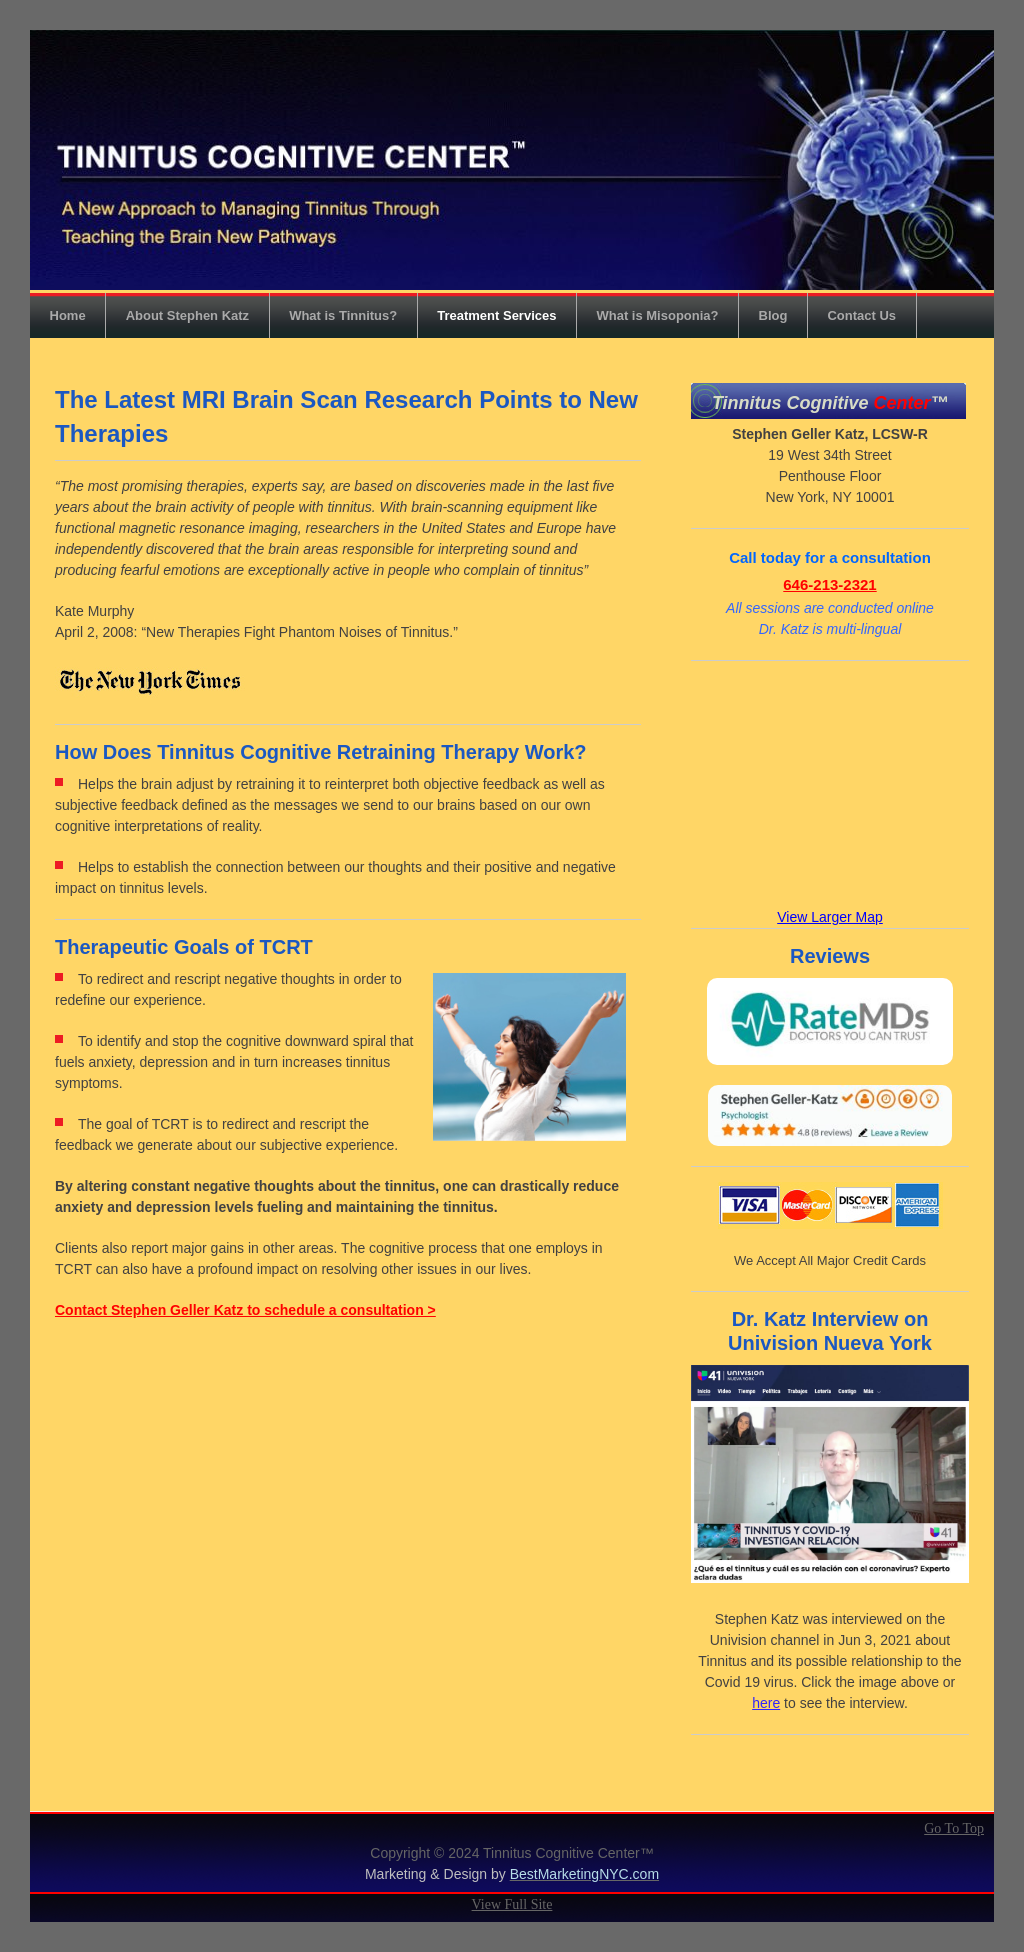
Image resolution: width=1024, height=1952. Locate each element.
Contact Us (861, 315)
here (766, 1703)
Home (68, 315)
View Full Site (512, 1904)
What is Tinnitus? (343, 315)
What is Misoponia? (657, 315)
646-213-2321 (829, 584)
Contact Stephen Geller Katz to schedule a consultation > (245, 1310)
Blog (773, 315)
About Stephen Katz (188, 315)
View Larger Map (830, 917)
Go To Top (954, 1829)
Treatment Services (496, 315)
